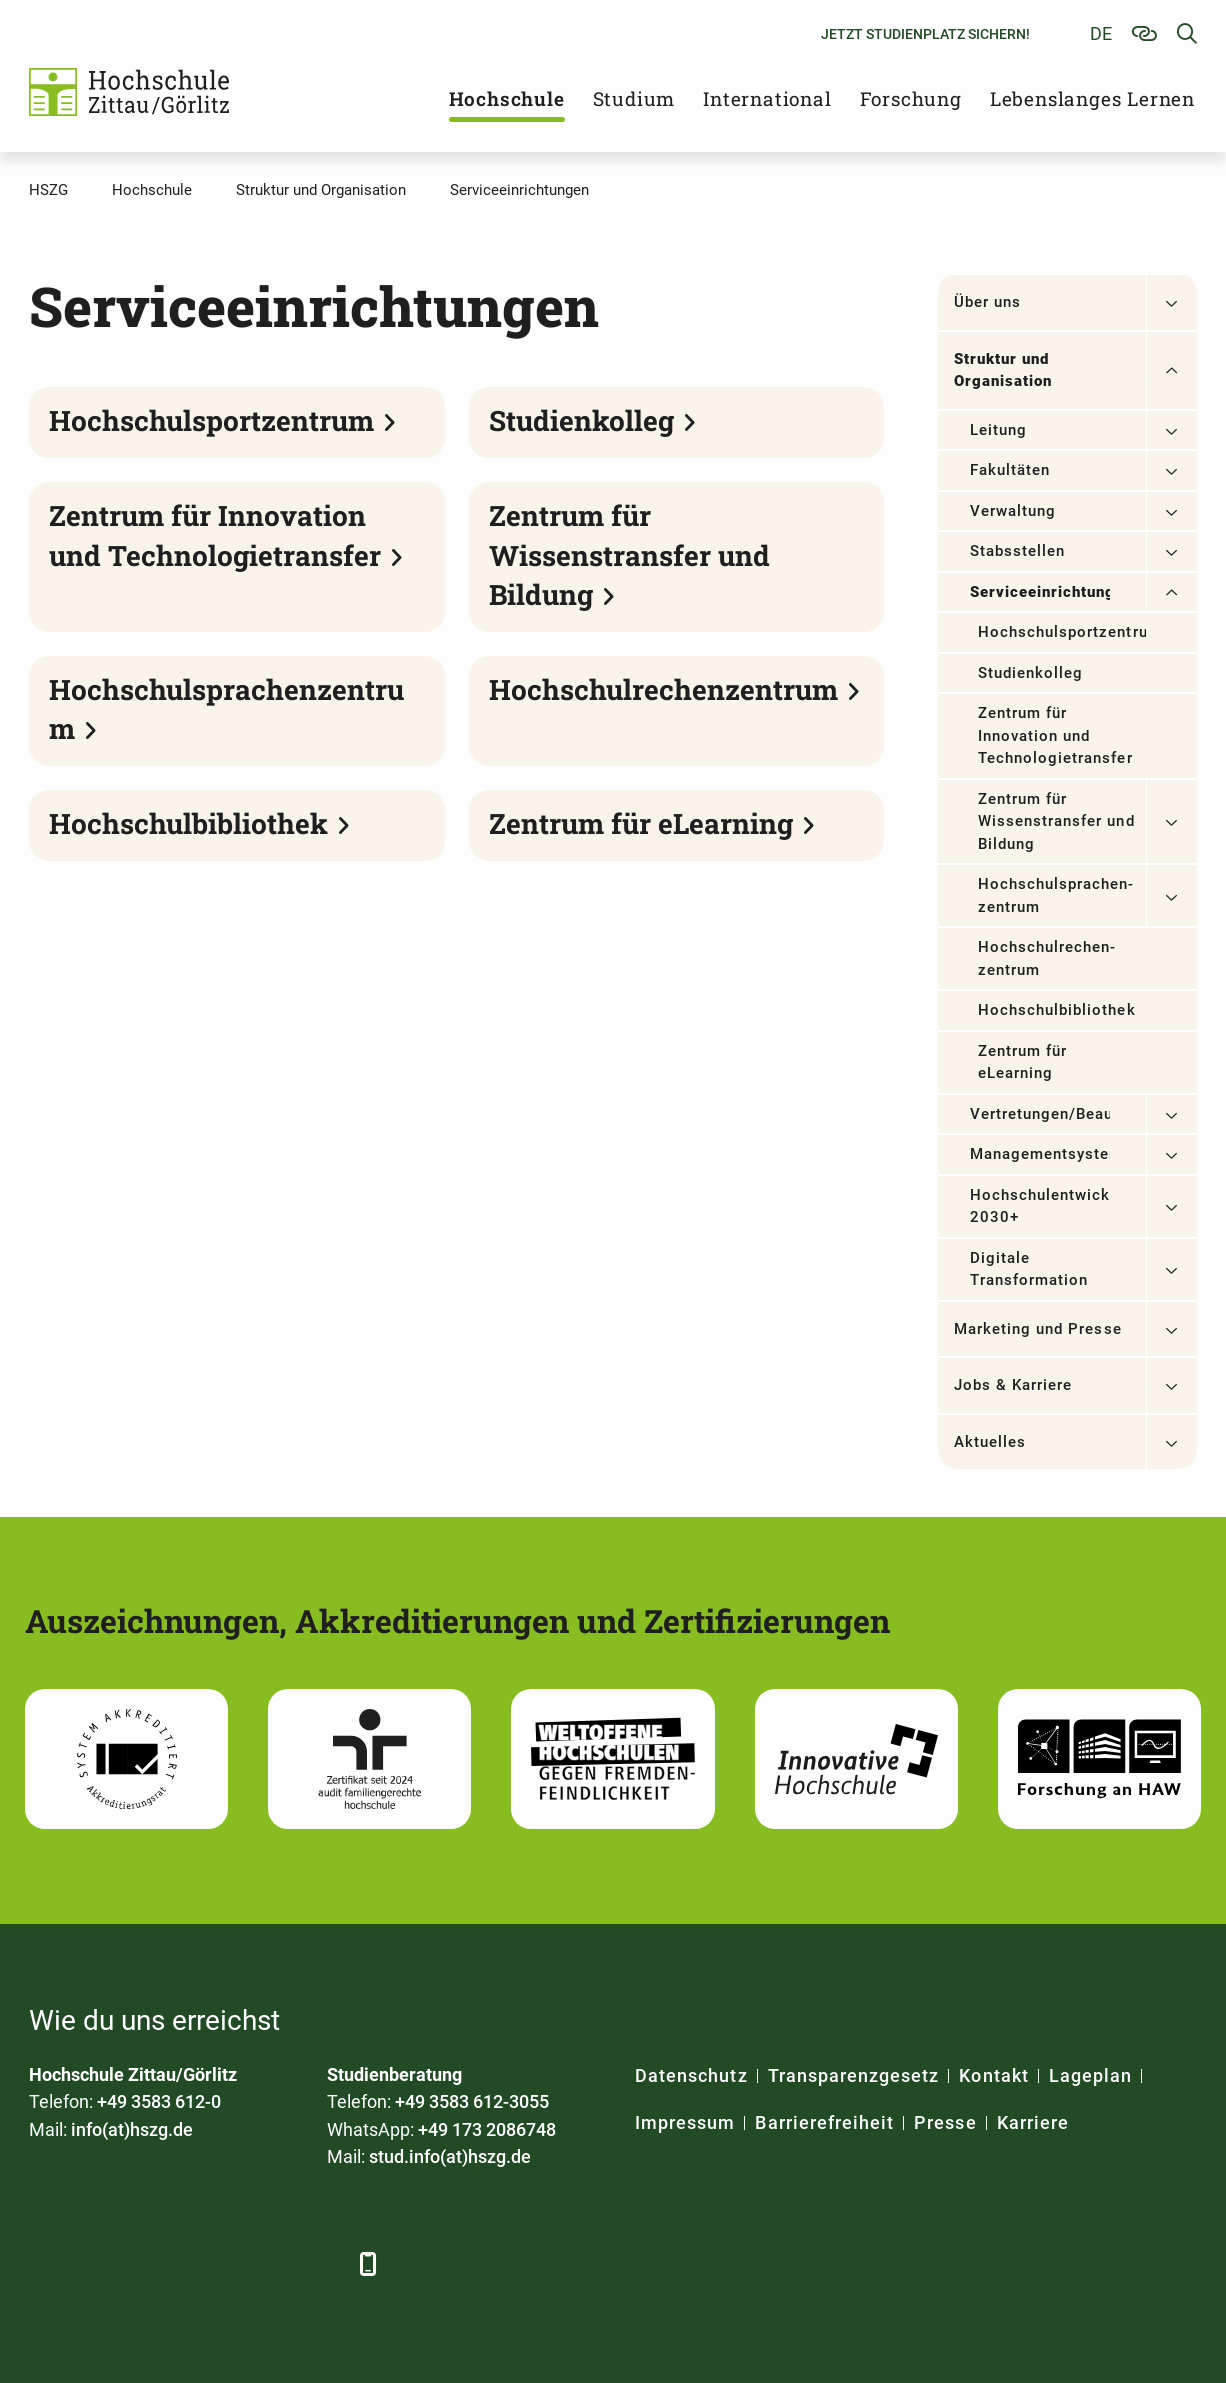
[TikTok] (321, 2263)
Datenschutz (691, 2075)
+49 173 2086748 (487, 2129)
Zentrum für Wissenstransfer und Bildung (1056, 821)
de (1101, 33)
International (767, 98)
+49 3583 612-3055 (472, 2101)
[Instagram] (266, 2263)
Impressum (685, 2122)
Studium (634, 98)
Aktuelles (990, 1442)
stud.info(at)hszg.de (450, 2156)
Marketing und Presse (1038, 1329)
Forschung (911, 98)
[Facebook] (46, 2263)
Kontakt (993, 2075)
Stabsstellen (1018, 551)
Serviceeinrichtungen (1040, 592)
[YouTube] (211, 2263)
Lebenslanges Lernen (1092, 98)
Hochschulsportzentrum (1062, 632)
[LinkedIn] (101, 2263)
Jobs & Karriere (1013, 1385)
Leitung (998, 430)
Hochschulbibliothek (1057, 1010)
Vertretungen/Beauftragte (1040, 1114)
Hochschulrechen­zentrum (1047, 958)
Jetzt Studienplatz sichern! (925, 34)
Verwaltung (1013, 511)
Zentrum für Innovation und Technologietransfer (1055, 735)
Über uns (987, 302)
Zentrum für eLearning (1023, 1062)
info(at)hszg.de (132, 2129)
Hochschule (507, 98)
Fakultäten (1010, 470)
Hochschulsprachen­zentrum (1056, 895)
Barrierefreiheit (824, 2122)
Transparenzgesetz (854, 2075)
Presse (945, 2122)
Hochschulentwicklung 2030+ (1040, 1206)
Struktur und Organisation (1003, 370)
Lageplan (1090, 2075)
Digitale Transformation (1029, 1269)
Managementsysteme (1040, 1154)
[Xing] (156, 2263)
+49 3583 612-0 (159, 2101)
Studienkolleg (1031, 673)
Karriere (1033, 2122)
